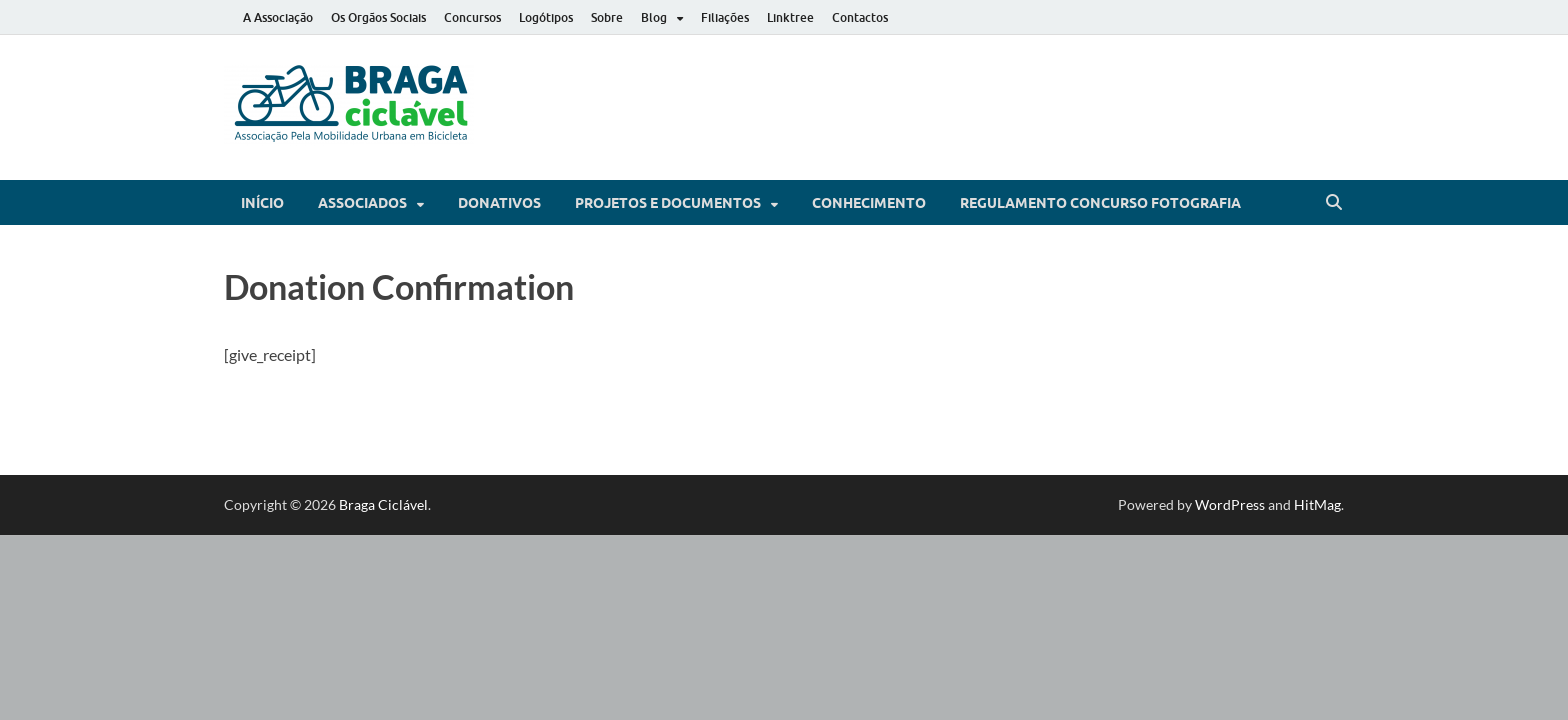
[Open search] (1334, 203)
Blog (654, 17)
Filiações (725, 17)
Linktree (790, 17)
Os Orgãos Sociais (378, 17)
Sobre (607, 17)
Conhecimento (869, 203)
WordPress (1230, 504)
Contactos (860, 17)
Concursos (472, 17)
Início (262, 203)
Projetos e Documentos (668, 203)
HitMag (1317, 504)
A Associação (278, 17)
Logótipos (546, 17)
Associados (362, 203)
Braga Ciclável (383, 504)
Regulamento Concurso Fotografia (1100, 203)
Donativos (499, 203)
